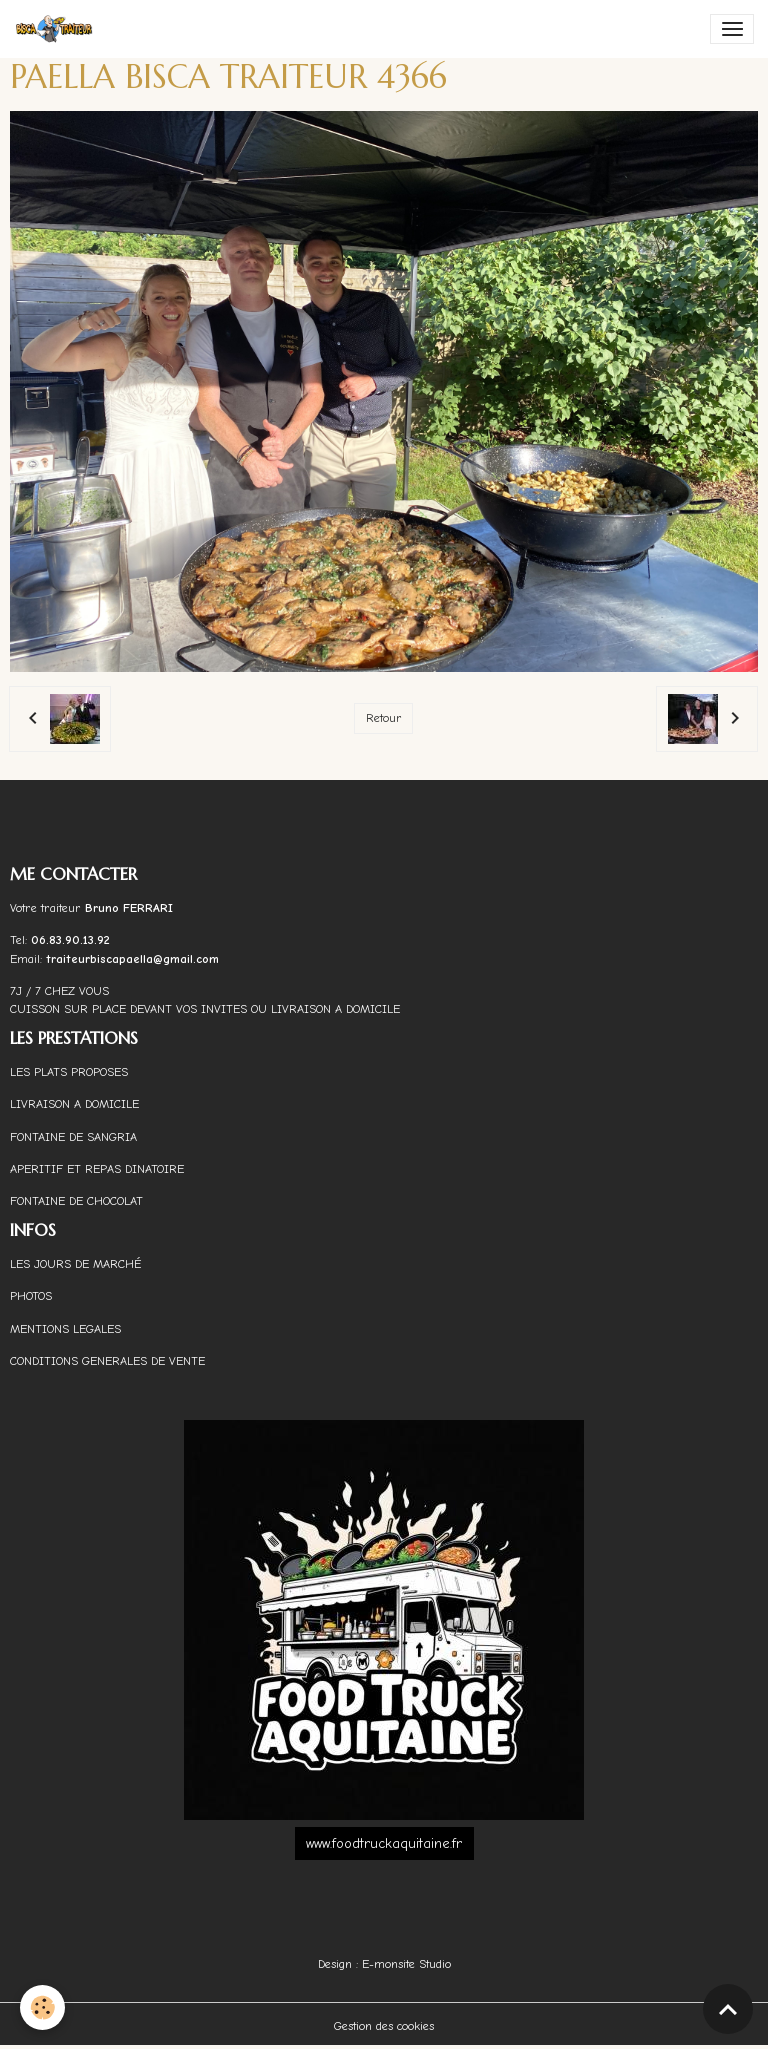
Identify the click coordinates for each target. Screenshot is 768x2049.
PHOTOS (31, 1296)
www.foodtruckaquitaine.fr (384, 1843)
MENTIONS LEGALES (65, 1329)
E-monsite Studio (406, 1964)
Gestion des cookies (384, 2026)
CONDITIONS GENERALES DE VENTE (107, 1361)
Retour (384, 718)
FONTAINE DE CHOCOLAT (76, 1201)
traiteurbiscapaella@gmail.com (134, 959)
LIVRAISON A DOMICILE (74, 1104)
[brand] (58, 29)
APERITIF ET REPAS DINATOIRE (97, 1169)
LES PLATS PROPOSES (69, 1072)
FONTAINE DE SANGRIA (73, 1137)
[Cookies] (42, 2007)
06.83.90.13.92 (70, 940)
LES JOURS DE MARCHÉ (75, 1264)
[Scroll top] (728, 2009)
